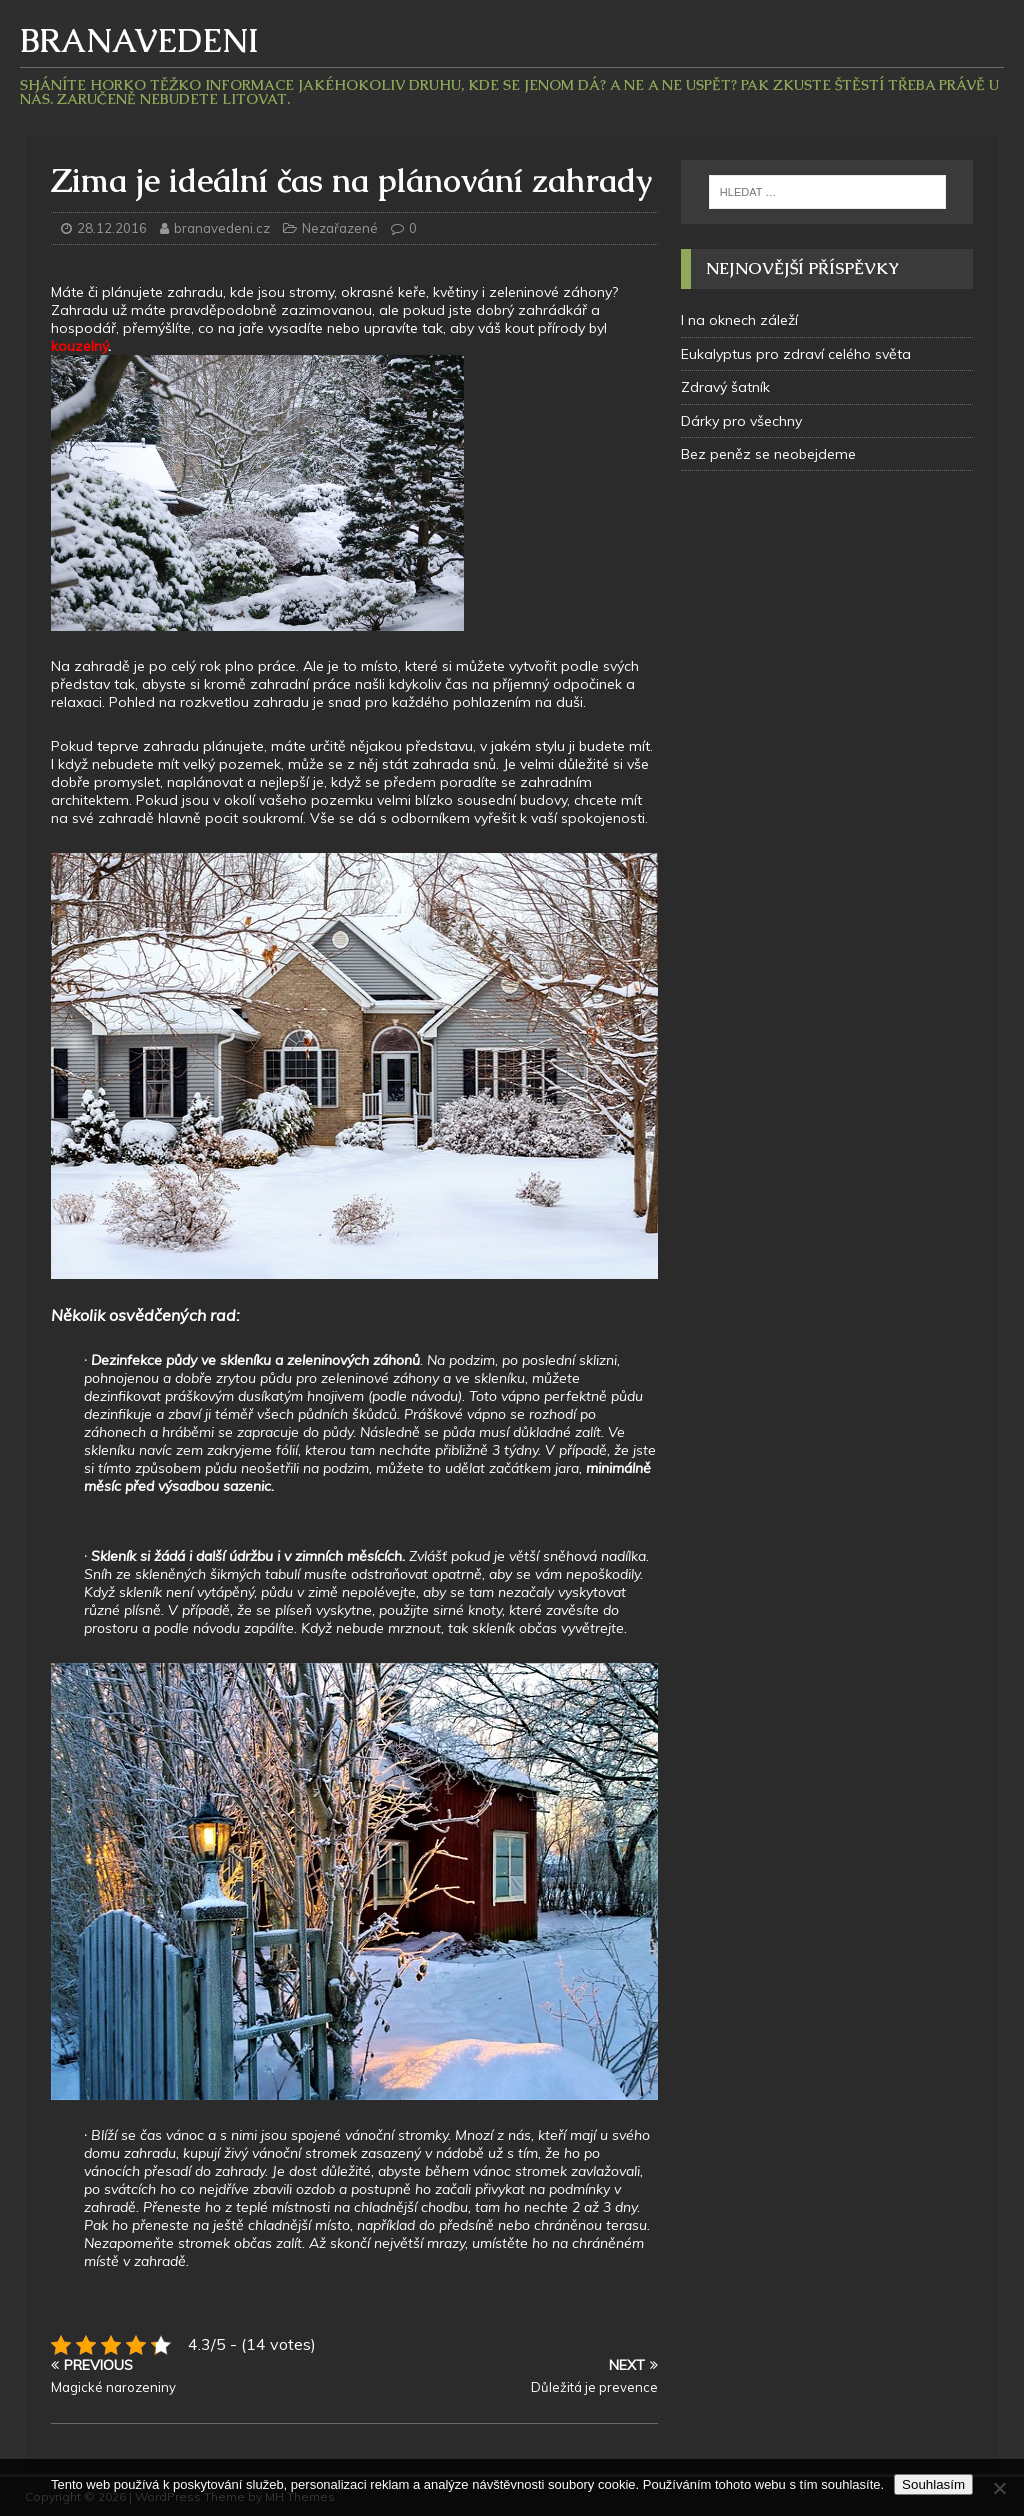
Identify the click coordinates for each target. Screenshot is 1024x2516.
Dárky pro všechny (741, 421)
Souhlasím (933, 2484)
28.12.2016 (112, 228)
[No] (999, 2488)
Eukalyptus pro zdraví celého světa (796, 354)
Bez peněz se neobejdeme (768, 454)
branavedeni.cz (223, 228)
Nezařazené (340, 228)
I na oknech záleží (739, 320)
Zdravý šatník (725, 387)
